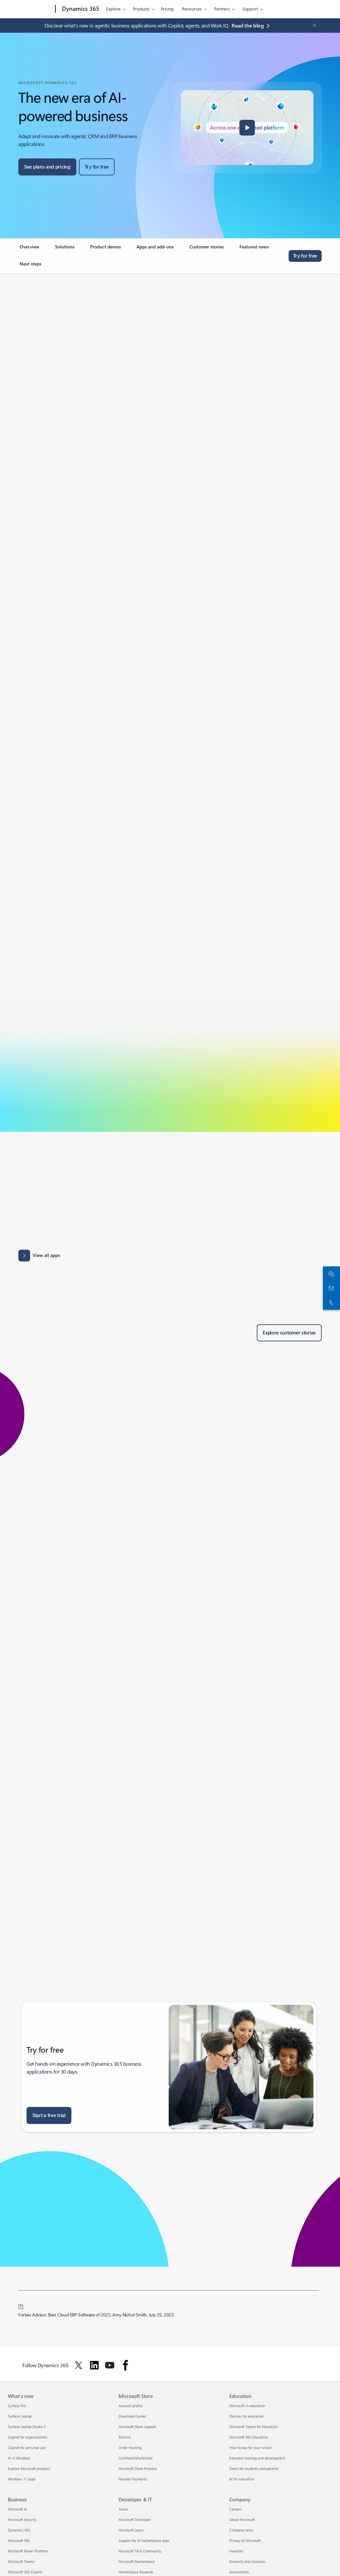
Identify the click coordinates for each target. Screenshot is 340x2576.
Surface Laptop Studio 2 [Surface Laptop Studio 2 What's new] (27, 2426)
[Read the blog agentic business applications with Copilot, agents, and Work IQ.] (252, 25)
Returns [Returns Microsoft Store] (125, 2437)
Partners (222, 8)
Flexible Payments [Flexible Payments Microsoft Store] (133, 2478)
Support (250, 8)
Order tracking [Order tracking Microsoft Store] (130, 2447)
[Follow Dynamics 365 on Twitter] (78, 2365)
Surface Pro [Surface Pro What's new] (17, 2405)
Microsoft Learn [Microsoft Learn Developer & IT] (131, 2530)
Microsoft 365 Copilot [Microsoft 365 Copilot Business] (25, 2571)
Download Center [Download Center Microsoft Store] (132, 2416)
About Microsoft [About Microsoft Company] (242, 2519)
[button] (247, 128)
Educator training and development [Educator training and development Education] (257, 2458)
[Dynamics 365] (80, 9)
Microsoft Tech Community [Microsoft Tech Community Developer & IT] (140, 2551)
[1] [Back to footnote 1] (21, 2305)
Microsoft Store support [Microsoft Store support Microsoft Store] (137, 2426)
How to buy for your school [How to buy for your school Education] (250, 2447)
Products (141, 8)
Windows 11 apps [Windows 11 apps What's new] (22, 2478)
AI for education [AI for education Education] (242, 2478)
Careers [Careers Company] (235, 2509)
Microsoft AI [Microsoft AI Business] (17, 2509)
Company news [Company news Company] (241, 2530)
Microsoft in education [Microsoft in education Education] (247, 2405)
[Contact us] (330, 1288)
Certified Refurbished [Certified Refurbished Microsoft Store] (135, 2458)
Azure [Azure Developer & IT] (123, 2509)
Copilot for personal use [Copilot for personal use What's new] (27, 2447)
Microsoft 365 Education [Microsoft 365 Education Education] (248, 2437)
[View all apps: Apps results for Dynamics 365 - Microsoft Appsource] (39, 1255)
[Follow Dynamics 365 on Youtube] (109, 2365)
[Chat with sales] (330, 1273)
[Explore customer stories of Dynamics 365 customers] (289, 1332)
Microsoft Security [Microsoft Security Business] (22, 2519)
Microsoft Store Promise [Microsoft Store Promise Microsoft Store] (138, 2468)
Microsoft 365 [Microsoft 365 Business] (19, 2540)
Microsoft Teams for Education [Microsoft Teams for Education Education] (253, 2426)
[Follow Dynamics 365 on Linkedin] (94, 2365)
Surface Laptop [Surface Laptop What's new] (19, 2416)
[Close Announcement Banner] (313, 25)
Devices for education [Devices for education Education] (246, 2416)
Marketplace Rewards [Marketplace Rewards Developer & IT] (136, 2571)
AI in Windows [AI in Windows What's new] (19, 2458)
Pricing (167, 8)
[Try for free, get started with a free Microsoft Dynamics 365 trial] (97, 166)
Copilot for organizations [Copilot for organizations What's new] (27, 2437)
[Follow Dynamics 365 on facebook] (125, 2365)
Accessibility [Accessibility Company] (239, 2571)
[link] (29, 249)
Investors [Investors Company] (236, 2551)
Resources (192, 8)
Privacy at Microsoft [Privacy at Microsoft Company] (245, 2540)
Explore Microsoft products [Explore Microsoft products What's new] (29, 2468)
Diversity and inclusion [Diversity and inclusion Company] (247, 2561)
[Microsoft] (30, 9)
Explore (113, 8)
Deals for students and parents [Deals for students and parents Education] (253, 2468)
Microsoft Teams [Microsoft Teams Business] (21, 2561)
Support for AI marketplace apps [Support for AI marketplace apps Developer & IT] (144, 2540)
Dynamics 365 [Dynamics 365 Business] (19, 2530)
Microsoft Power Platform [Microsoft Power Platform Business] (28, 2551)
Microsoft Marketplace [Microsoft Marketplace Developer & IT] (137, 2561)
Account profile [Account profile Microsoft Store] (130, 2405)
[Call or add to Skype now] (330, 1302)
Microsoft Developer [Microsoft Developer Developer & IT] (135, 2519)
